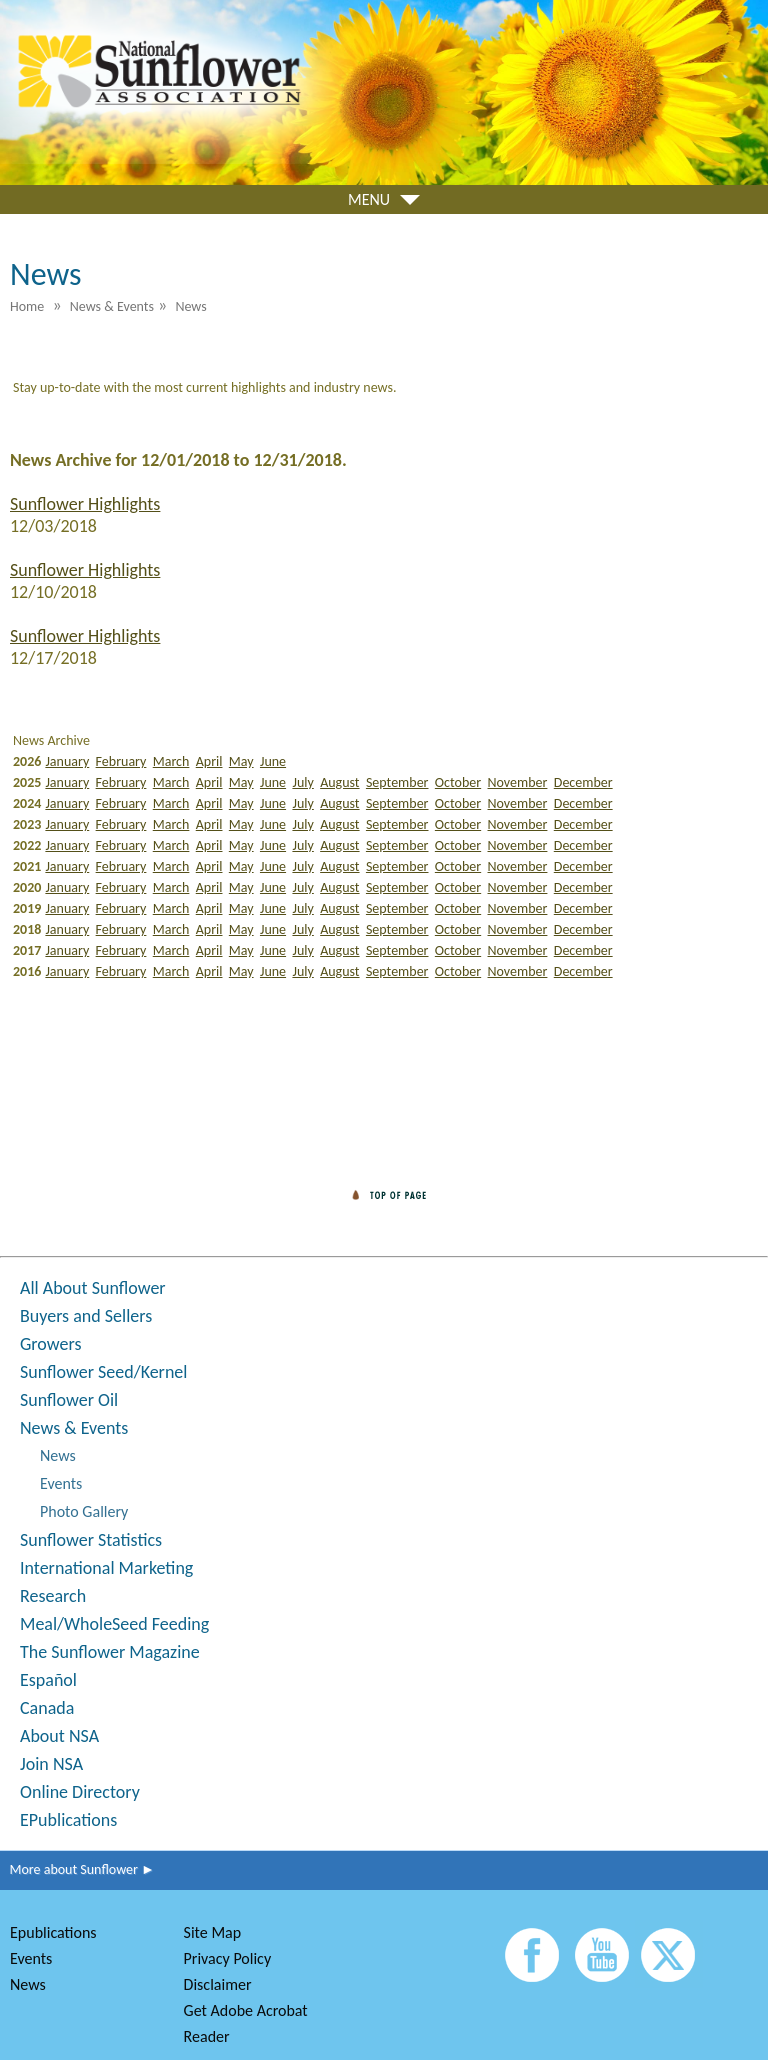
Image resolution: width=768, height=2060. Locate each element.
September (397, 782)
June (273, 761)
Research (53, 1596)
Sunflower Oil (69, 1400)
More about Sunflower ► (77, 1869)
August (339, 782)
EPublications (68, 1820)
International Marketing (106, 1568)
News (58, 1455)
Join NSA (51, 1764)
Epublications (53, 1932)
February (121, 761)
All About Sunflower (93, 1288)
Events (61, 1483)
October (458, 782)
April (209, 761)
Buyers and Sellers (86, 1316)
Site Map (213, 1932)
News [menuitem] (190, 306)
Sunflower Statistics (91, 1540)
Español (48, 1680)
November (518, 782)
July (302, 782)
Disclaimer (218, 1984)
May (241, 761)
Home (27, 306)
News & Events (74, 1428)
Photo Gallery (84, 1511)
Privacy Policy (228, 1958)
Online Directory (80, 1792)
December (583, 782)
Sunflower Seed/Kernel (103, 1372)
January (67, 761)
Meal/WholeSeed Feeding (114, 1624)
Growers (50, 1344)
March (171, 761)
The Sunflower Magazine (110, 1652)
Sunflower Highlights (85, 504)
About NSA (59, 1736)
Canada (47, 1708)
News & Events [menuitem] (112, 306)
